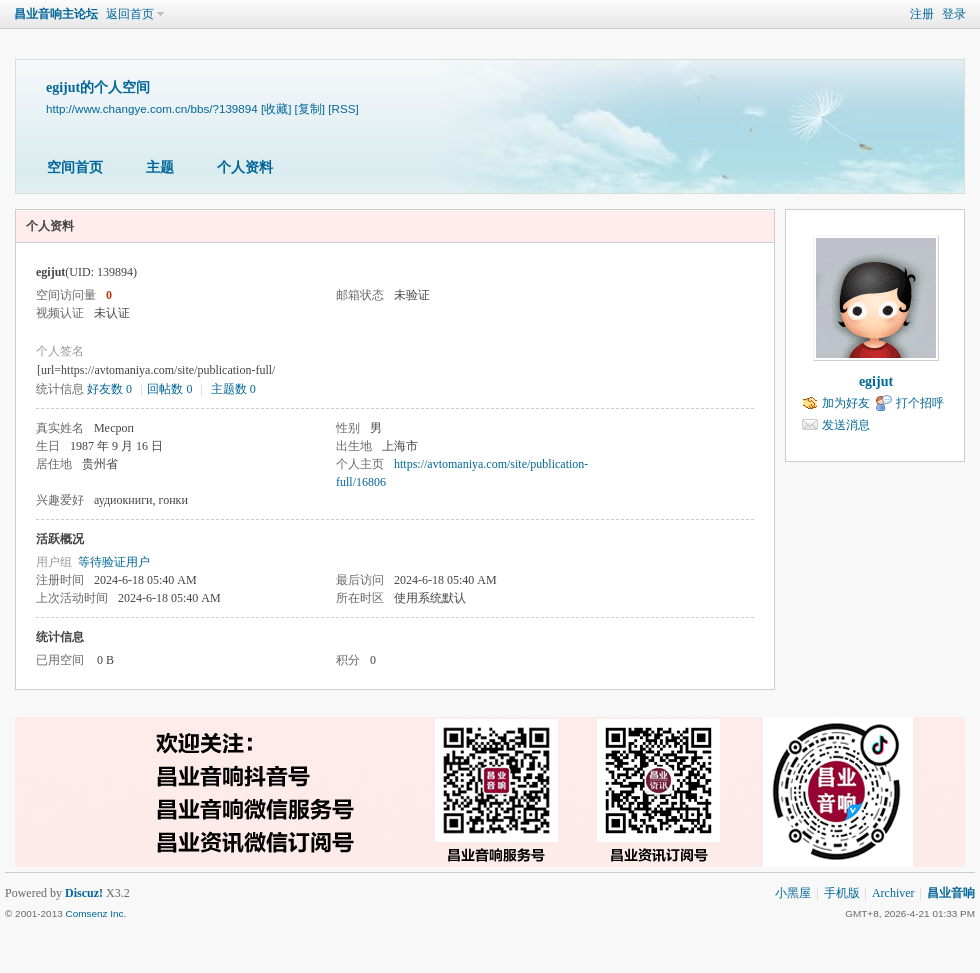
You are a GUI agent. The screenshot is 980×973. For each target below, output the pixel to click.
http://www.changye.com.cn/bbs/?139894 (152, 108)
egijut (876, 381)
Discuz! (84, 893)
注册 (922, 14)
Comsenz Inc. (95, 913)
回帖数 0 (169, 389)
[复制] (310, 108)
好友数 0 (109, 389)
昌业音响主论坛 (56, 14)
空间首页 (75, 167)
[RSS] (343, 108)
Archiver (893, 893)
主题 (160, 167)
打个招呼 (920, 403)
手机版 (842, 893)
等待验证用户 (114, 562)
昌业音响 (951, 893)
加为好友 (846, 403)
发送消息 (846, 425)
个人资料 (245, 167)
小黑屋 (793, 893)
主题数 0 (233, 389)
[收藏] (276, 108)
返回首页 (130, 14)
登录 (954, 14)
